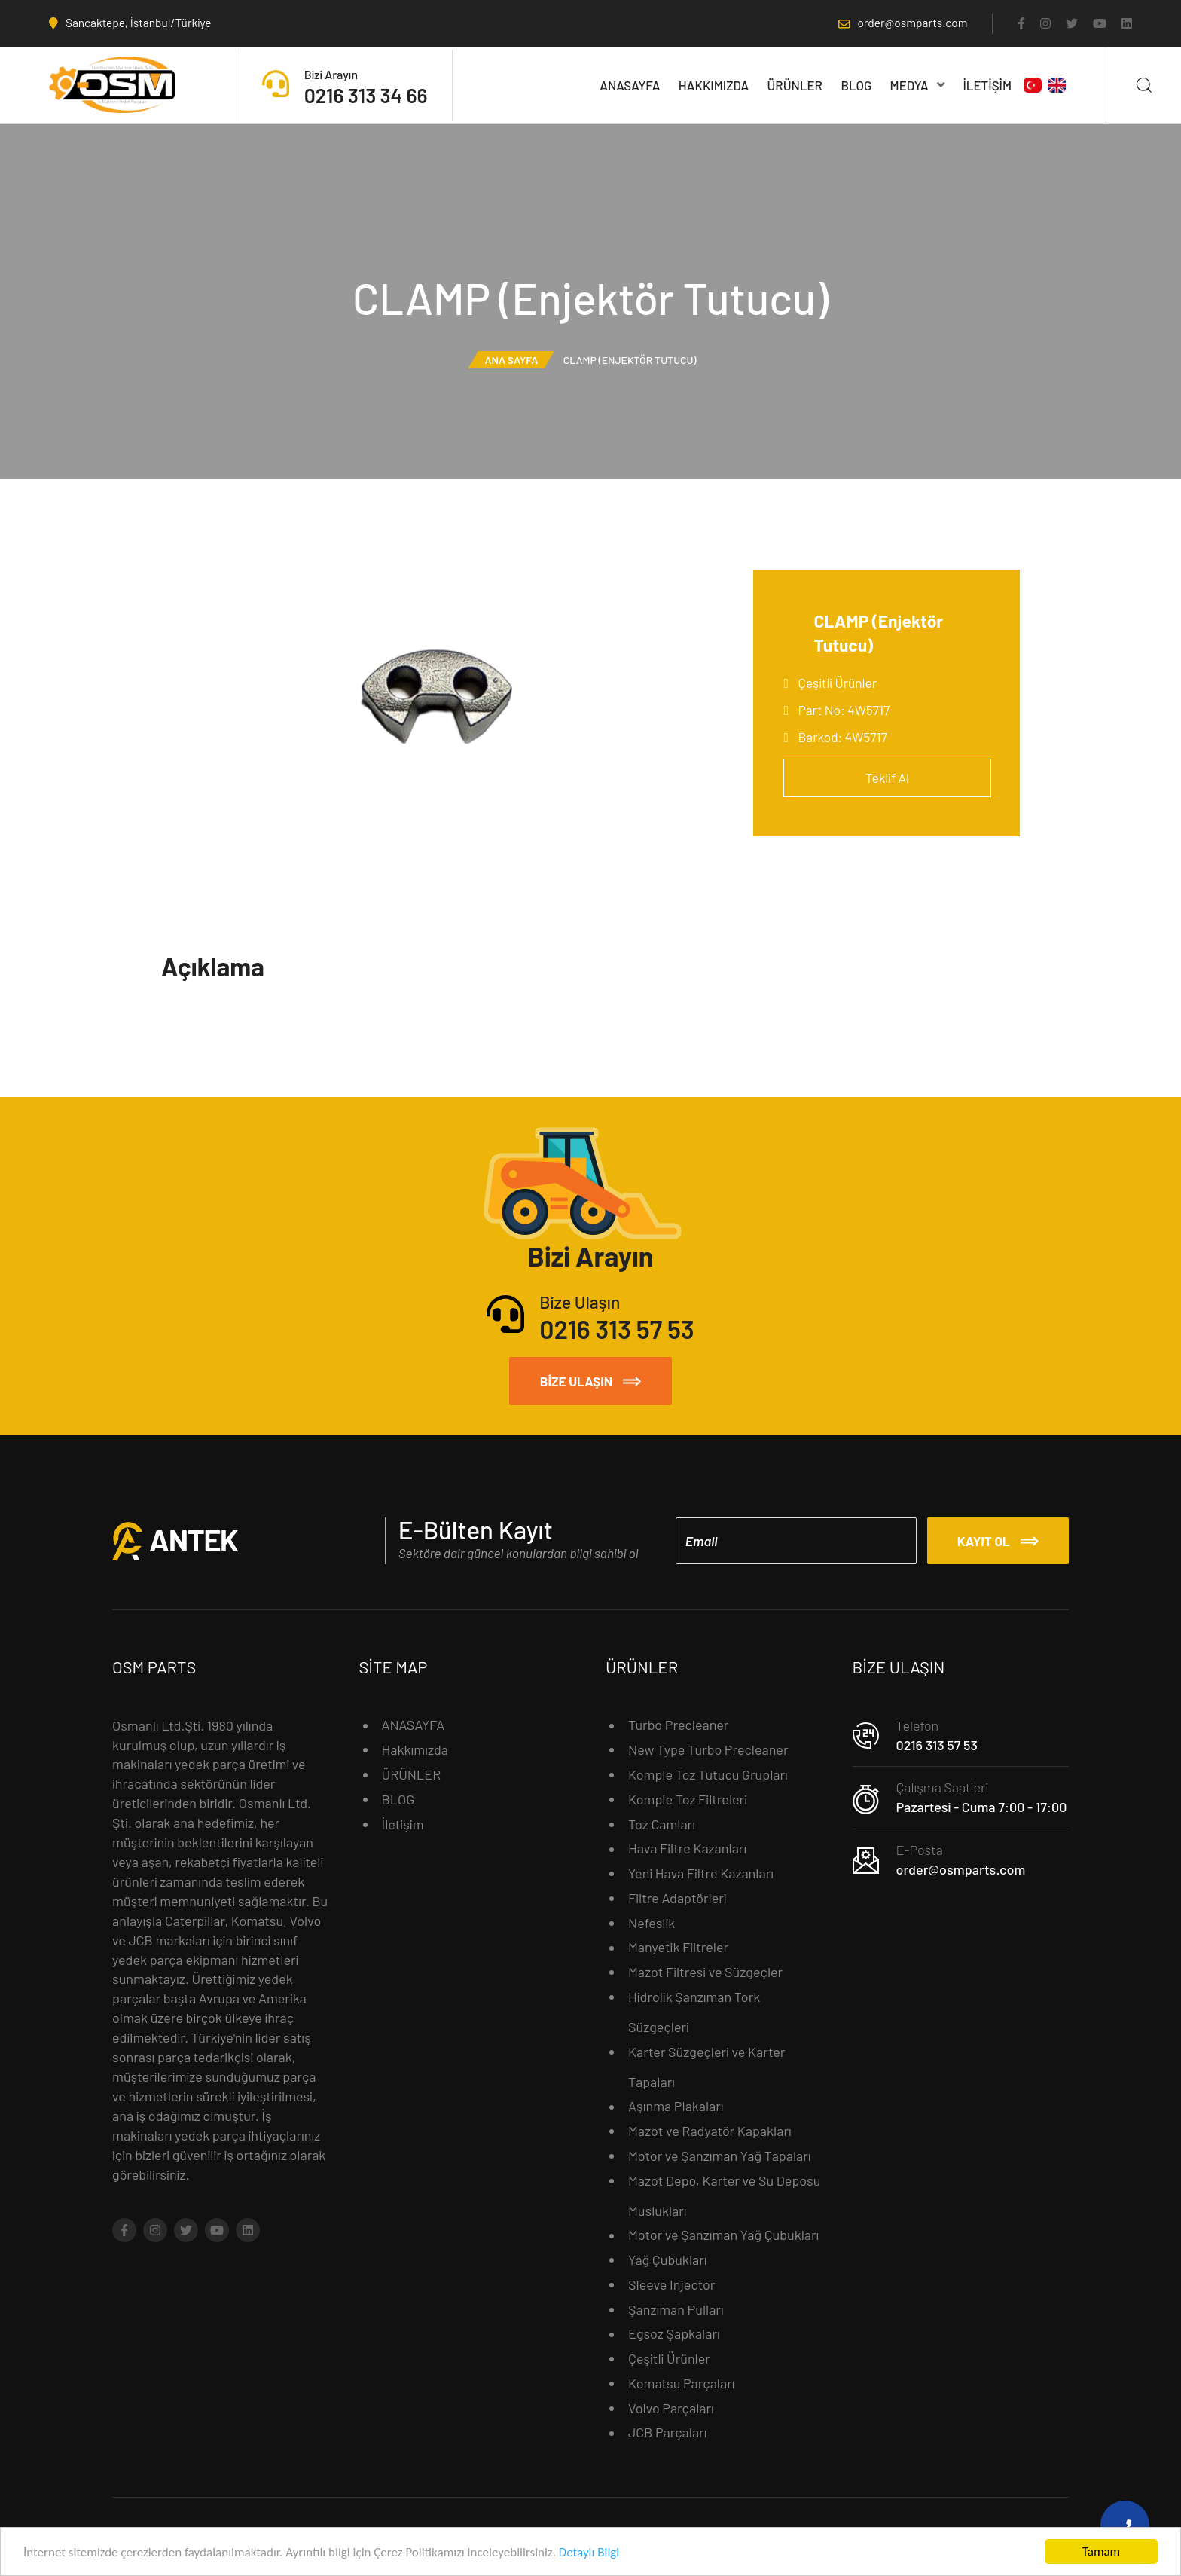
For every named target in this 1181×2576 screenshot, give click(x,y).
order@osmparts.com (961, 1869)
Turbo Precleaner (678, 1724)
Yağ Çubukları (667, 2259)
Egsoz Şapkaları (674, 2333)
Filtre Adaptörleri (677, 1898)
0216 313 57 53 (937, 1745)
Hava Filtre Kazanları (687, 1848)
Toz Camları (661, 1824)
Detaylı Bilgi (589, 2555)
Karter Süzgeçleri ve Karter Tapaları (706, 2066)
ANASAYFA (630, 85)
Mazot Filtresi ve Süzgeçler (705, 1971)
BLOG (856, 85)
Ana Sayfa (511, 359)
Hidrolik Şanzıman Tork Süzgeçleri (694, 2011)
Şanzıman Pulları (676, 2309)
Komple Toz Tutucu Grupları (708, 1774)
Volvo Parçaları (671, 2408)
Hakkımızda (714, 85)
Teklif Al (887, 777)
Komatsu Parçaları (681, 2383)
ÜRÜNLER (794, 85)
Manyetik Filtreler (678, 1947)
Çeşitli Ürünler (837, 682)
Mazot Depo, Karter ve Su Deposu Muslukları (724, 2195)
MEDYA (917, 85)
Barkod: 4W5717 (842, 736)
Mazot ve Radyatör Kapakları (710, 2130)
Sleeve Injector (671, 2284)
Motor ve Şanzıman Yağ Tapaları (719, 2155)
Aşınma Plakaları (676, 2106)
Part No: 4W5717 (844, 709)
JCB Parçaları (667, 2432)
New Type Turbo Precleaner (708, 1749)
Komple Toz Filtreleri (687, 1799)
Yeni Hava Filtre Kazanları (701, 1873)
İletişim (987, 85)
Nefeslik (651, 1922)
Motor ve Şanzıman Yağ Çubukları (723, 2234)
